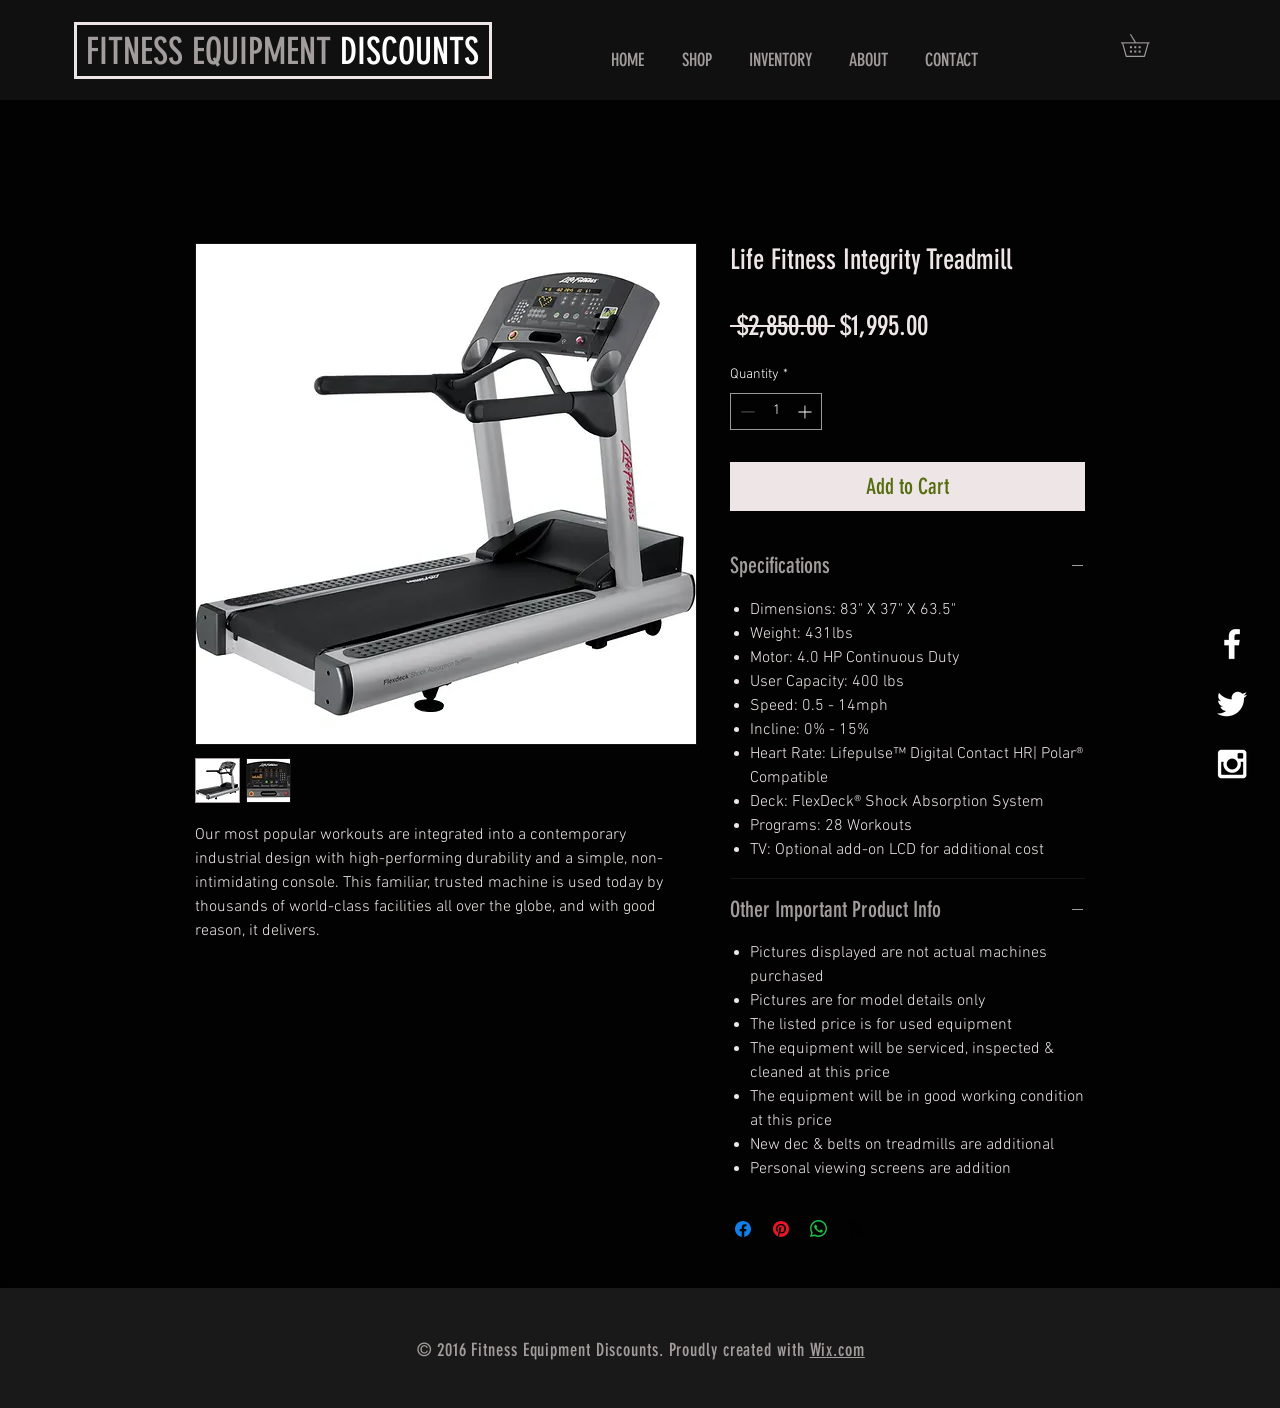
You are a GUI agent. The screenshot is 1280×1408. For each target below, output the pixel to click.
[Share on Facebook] (743, 1229)
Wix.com (837, 1350)
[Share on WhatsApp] (819, 1229)
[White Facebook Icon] (1232, 644)
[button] (696, 60)
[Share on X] (857, 1229)
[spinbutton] (776, 411)
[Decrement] (745, 411)
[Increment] (806, 411)
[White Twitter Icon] (1232, 704)
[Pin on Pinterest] (781, 1229)
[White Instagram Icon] (1232, 764)
